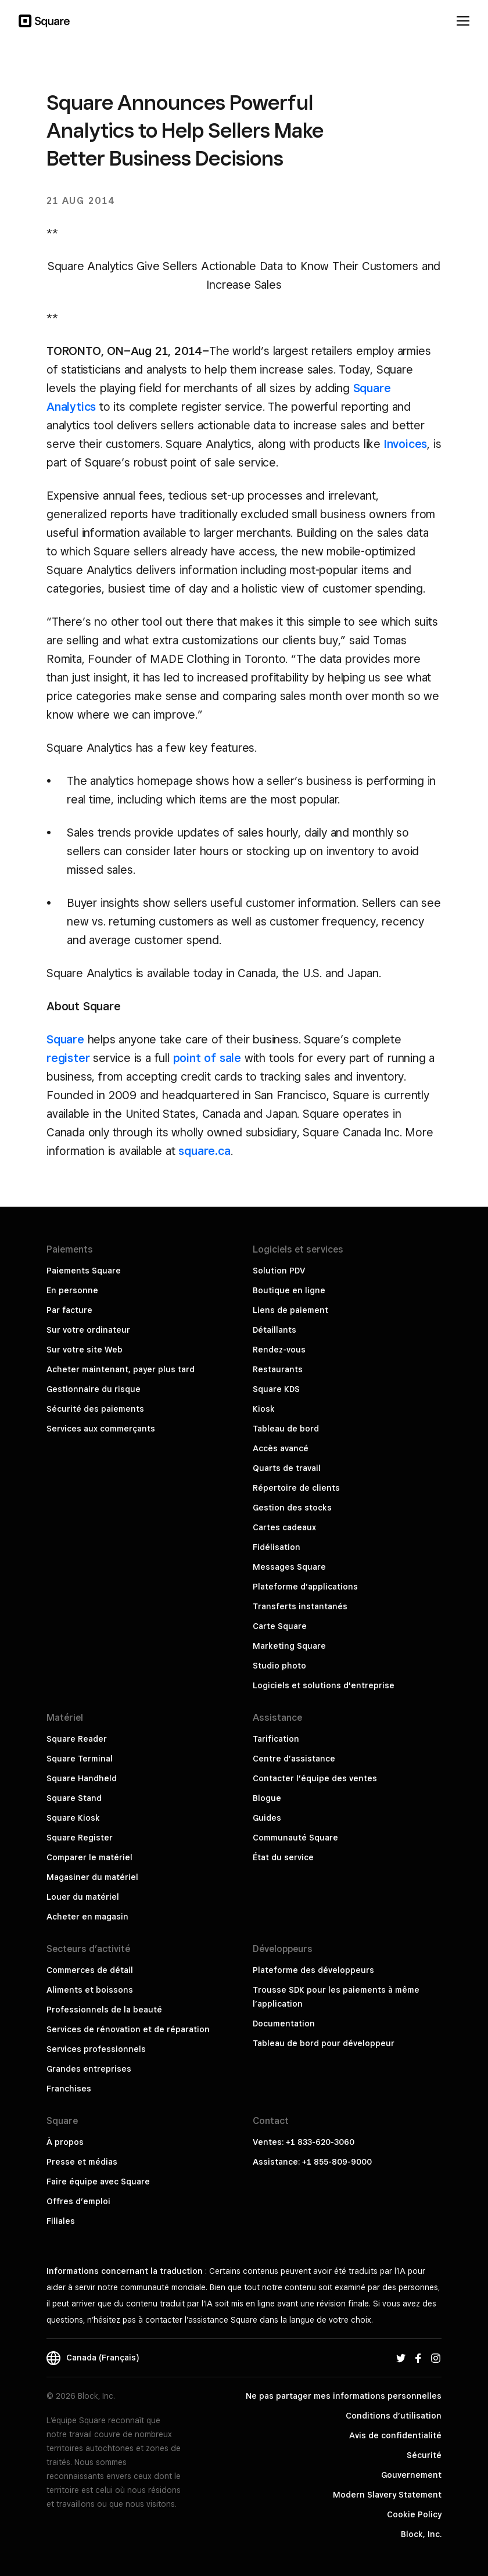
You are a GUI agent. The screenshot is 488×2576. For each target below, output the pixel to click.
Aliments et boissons (89, 1989)
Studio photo (279, 1665)
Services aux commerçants (100, 1428)
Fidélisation (276, 1547)
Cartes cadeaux (284, 1527)
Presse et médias (81, 2161)
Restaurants (278, 1369)
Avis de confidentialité (395, 2435)
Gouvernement (411, 2475)
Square (65, 1039)
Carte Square (280, 1626)
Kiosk (264, 1408)
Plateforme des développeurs (313, 1970)
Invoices (405, 444)
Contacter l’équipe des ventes (315, 1778)
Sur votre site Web (84, 1349)
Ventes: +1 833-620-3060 (303, 2142)
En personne (72, 1290)
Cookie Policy (414, 2514)
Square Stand (74, 1798)
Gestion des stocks (292, 1507)
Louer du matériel (82, 1896)
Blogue (267, 1798)
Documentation (284, 2023)
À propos (65, 2142)
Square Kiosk (73, 1817)
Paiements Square (83, 1270)
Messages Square (289, 1567)
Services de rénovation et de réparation (128, 2029)
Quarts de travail (287, 1468)
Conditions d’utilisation (394, 2415)
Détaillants (274, 1329)
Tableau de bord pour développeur (323, 2043)
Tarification (276, 1738)
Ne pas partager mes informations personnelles (344, 2396)
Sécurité (424, 2455)
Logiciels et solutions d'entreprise (323, 1685)
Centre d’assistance (294, 1758)
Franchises (68, 2088)
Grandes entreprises (88, 2068)
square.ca (204, 1151)
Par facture (69, 1310)
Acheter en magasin (87, 1916)
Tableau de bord (286, 1428)
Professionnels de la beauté (104, 2009)
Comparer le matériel (89, 1857)
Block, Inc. (421, 2534)
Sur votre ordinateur (88, 1329)
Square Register (79, 1837)
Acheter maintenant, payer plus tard (120, 1369)
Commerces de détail (89, 1970)
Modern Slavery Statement (387, 2494)
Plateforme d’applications (305, 1586)
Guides (267, 1817)
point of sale (207, 1058)
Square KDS (276, 1389)
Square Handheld (81, 1778)
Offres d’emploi (78, 2201)
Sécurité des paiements (95, 1408)
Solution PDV (279, 1270)
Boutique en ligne (289, 1290)
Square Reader (76, 1738)
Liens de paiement (290, 1310)
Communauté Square (295, 1837)
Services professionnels (96, 2049)
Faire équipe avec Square (98, 2181)
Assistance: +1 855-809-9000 (312, 2161)
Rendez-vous (279, 1349)
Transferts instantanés (300, 1606)
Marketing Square (289, 1646)
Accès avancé (280, 1448)
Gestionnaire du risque (93, 1389)
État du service (283, 1857)
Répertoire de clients (296, 1487)
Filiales (60, 2221)
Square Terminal (79, 1758)
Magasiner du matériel (92, 1877)
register (67, 1058)
